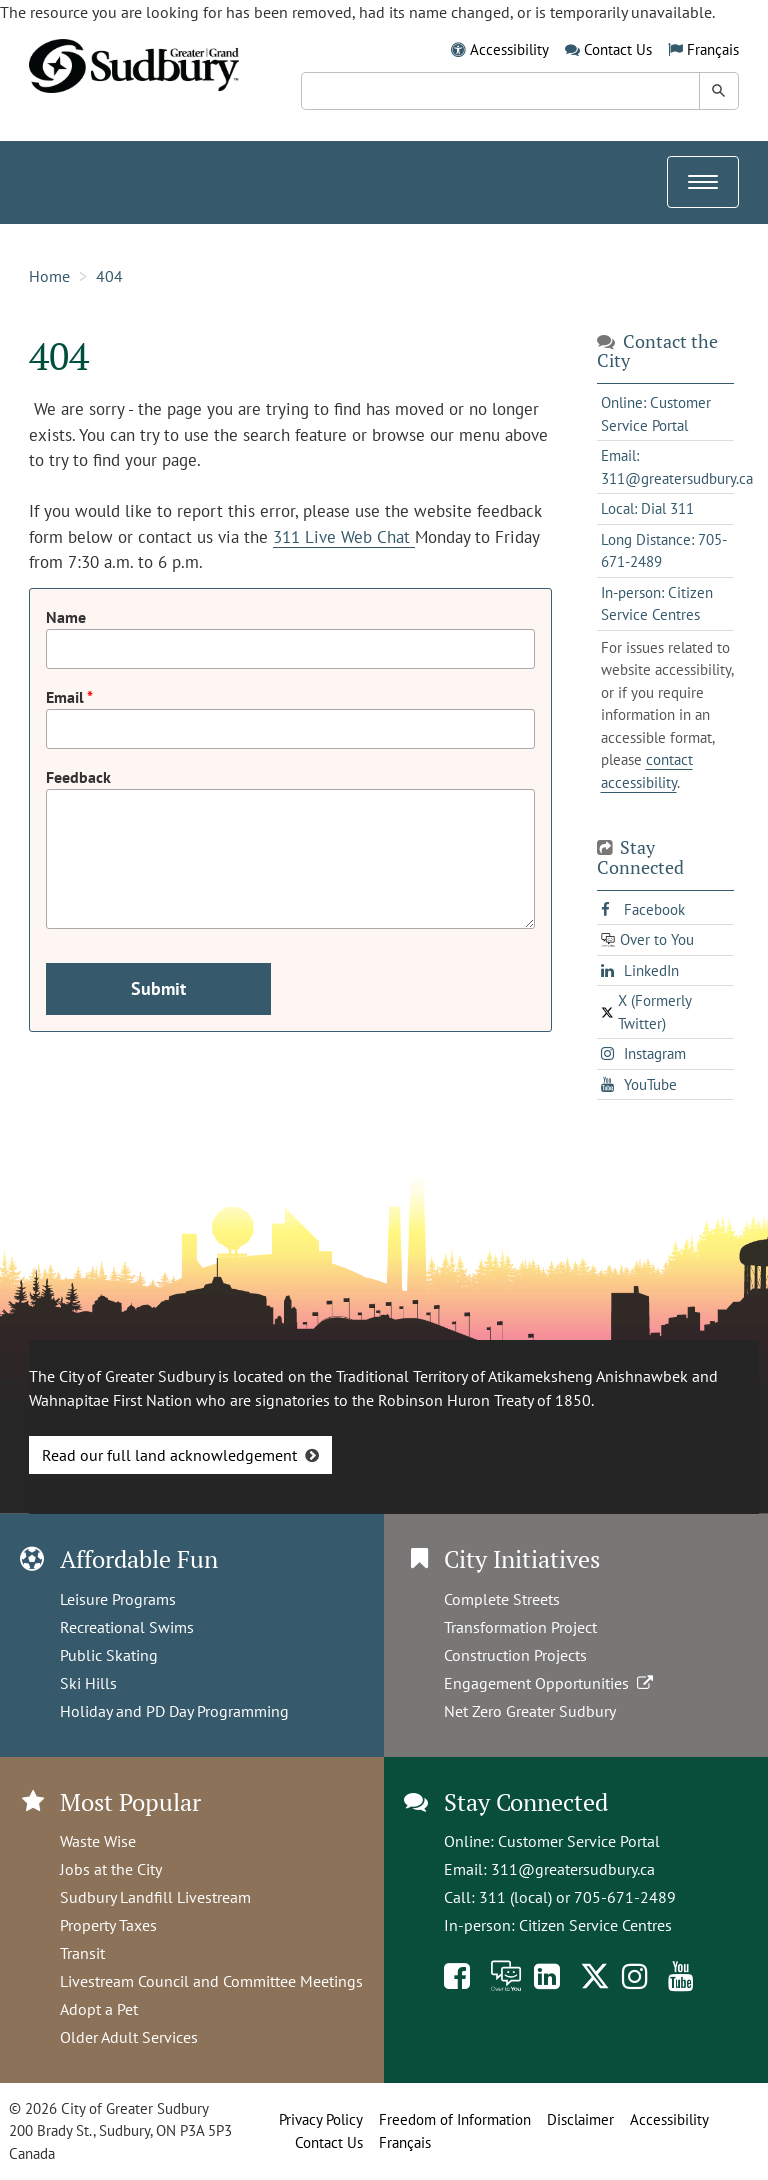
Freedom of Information (455, 2119)
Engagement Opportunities (550, 1683)
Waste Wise (98, 1841)
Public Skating (109, 1655)
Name (66, 617)
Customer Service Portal (579, 1841)
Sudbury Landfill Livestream (155, 1897)
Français (713, 49)
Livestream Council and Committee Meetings (211, 1981)
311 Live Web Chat (344, 537)
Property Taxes (108, 1925)
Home (49, 276)
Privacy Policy (321, 2119)
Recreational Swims (127, 1627)
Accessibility (509, 49)
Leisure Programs (118, 1599)
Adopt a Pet (99, 2009)
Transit (82, 1953)
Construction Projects (515, 1655)
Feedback (78, 777)
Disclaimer (580, 2119)
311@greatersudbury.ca (573, 1869)
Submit (158, 988)
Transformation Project (520, 1627)
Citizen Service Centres (595, 1925)
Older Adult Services (129, 2037)
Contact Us (618, 49)
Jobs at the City (111, 1869)
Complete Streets (502, 1599)
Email (66, 697)
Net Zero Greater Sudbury (530, 1711)
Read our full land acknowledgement (169, 1455)
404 (109, 276)
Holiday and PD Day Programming (174, 1711)
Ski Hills (88, 1683)
